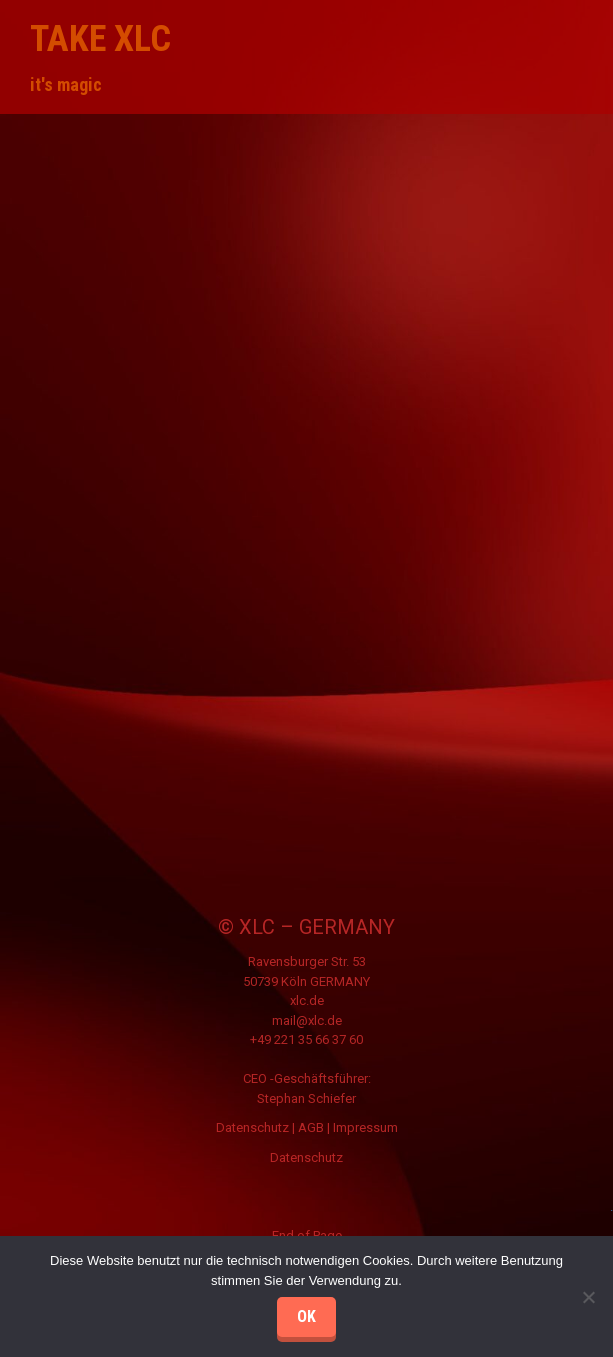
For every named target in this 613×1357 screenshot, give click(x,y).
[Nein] (588, 1297)
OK (306, 1316)
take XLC (100, 39)
